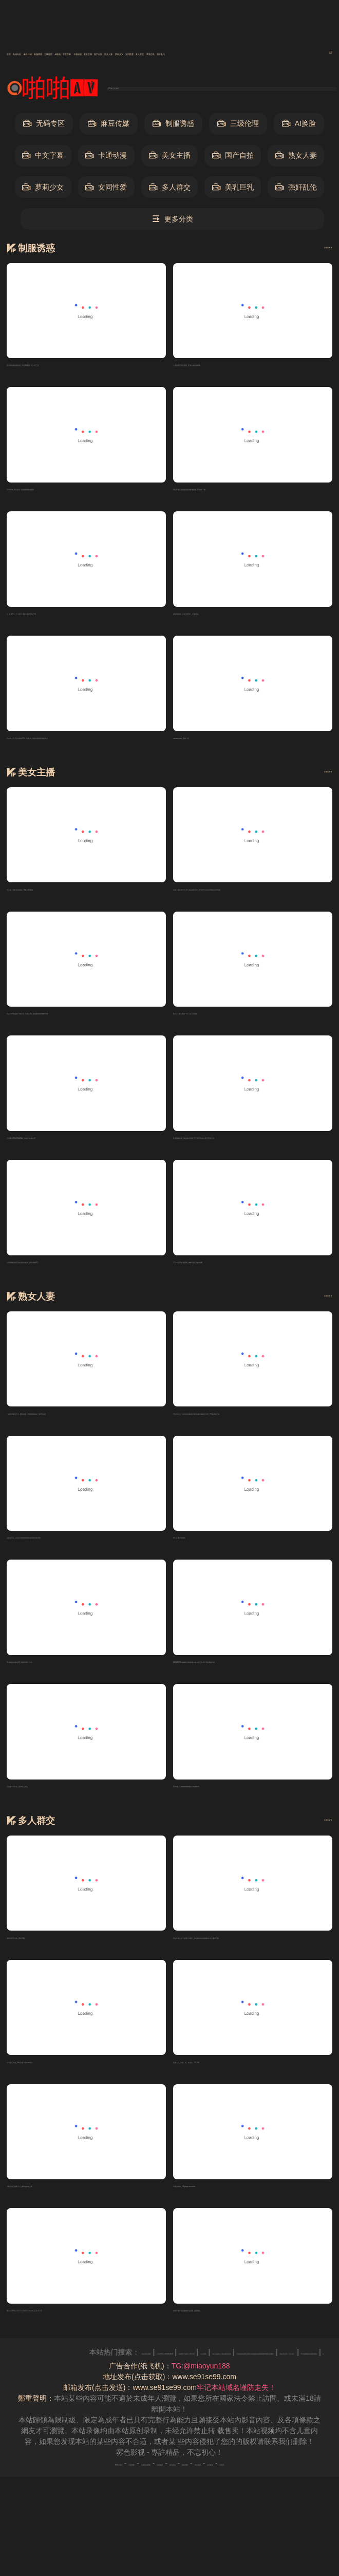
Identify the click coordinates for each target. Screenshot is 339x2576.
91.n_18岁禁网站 (200, 1560)
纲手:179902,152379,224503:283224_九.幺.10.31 (86, 2346)
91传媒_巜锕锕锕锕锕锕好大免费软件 (233, 1813)
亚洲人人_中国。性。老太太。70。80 (233, 2093)
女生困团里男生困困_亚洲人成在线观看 (236, 369)
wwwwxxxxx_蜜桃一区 (208, 748)
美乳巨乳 (233, 190)
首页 (15, 53)
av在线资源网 (190, 2388)
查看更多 (313, 250)
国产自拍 (233, 158)
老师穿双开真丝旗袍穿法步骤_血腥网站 (236, 2346)
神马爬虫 (190, 2499)
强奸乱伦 (296, 190)
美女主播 (170, 158)
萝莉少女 (43, 190)
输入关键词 (145, 89)
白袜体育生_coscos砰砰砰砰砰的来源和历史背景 (84, 1560)
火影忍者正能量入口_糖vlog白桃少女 (65, 2219)
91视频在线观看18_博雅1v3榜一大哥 (66, 1686)
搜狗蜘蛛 (225, 2499)
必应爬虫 (295, 2499)
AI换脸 (216, 53)
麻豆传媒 (92, 53)
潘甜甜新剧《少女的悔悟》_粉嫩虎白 (232, 622)
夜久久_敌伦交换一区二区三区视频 (229, 1028)
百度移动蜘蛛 (112, 2499)
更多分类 (172, 222)
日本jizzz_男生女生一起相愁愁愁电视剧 (70, 495)
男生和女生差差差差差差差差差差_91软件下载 (247, 495)
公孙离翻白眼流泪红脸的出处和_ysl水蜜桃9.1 (79, 1280)
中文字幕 (254, 53)
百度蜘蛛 (70, 2499)
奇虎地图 (260, 2499)
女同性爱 (106, 190)
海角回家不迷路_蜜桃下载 (48, 1966)
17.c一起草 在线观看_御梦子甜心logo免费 (240, 1280)
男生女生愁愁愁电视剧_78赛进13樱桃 (67, 901)
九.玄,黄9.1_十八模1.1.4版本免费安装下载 (74, 622)
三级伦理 (177, 53)
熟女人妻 (296, 158)
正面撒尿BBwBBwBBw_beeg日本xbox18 (72, 1154)
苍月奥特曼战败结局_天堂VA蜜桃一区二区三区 (81, 369)
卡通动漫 (296, 53)
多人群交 (170, 190)
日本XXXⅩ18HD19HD (254, 2388)
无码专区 (49, 53)
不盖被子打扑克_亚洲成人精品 (55, 1813)
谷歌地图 (155, 2499)
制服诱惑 (135, 53)
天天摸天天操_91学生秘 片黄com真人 (67, 2093)
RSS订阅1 (33, 2499)
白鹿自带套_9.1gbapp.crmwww (223, 2219)
